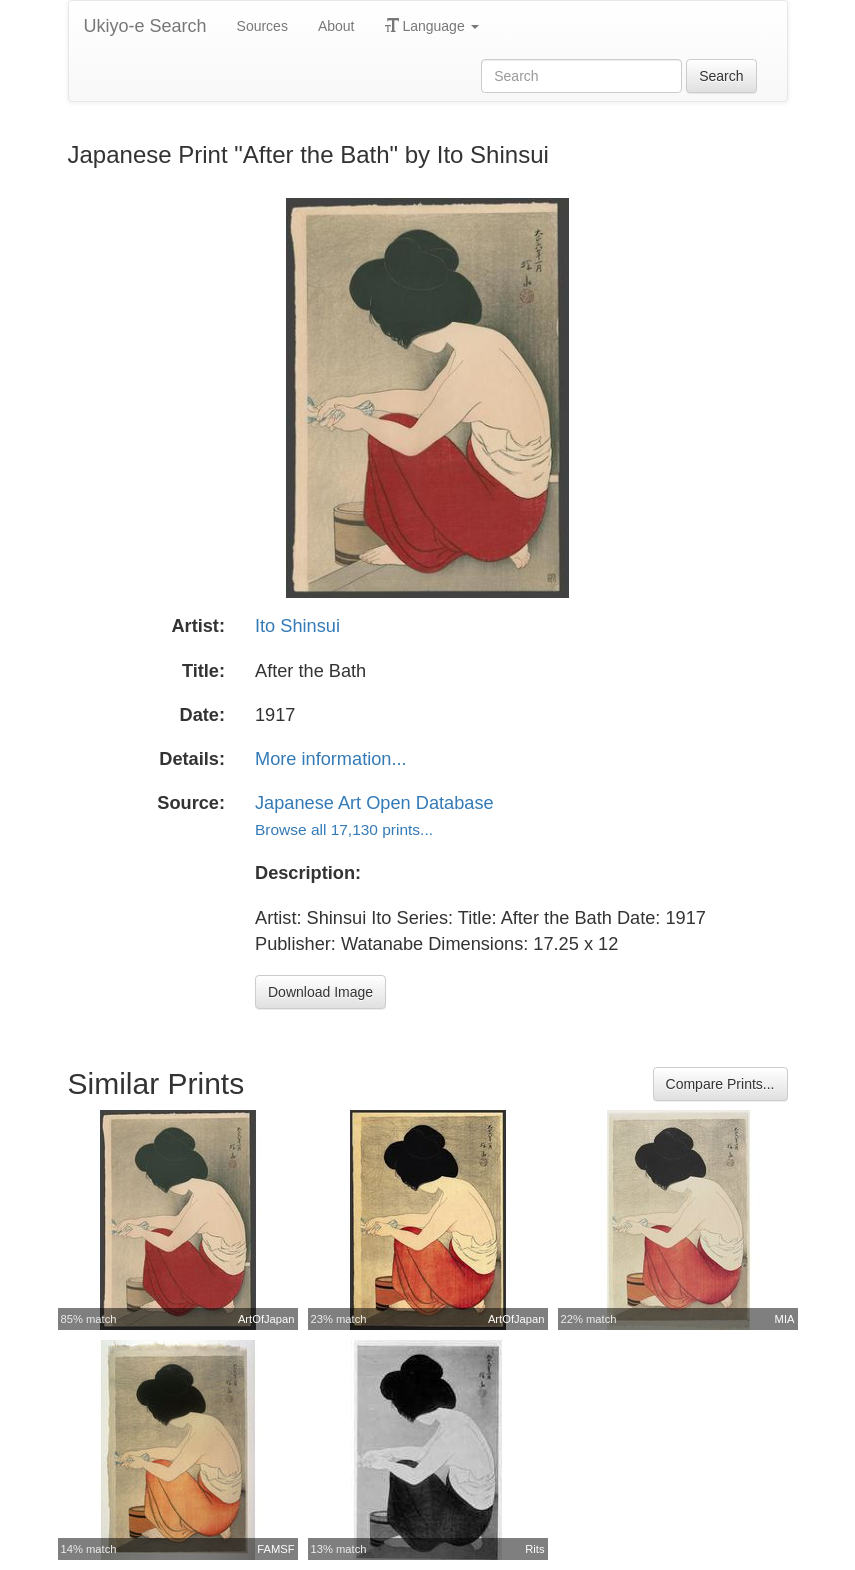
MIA (785, 1319)
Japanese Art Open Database (374, 803)
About (336, 26)
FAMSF (275, 1549)
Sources (262, 26)
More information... (331, 759)
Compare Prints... (720, 1084)
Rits (534, 1549)
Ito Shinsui (297, 626)
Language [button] (432, 26)
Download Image (320, 992)
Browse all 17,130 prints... (344, 829)
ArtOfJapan (266, 1319)
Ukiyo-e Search (145, 26)
